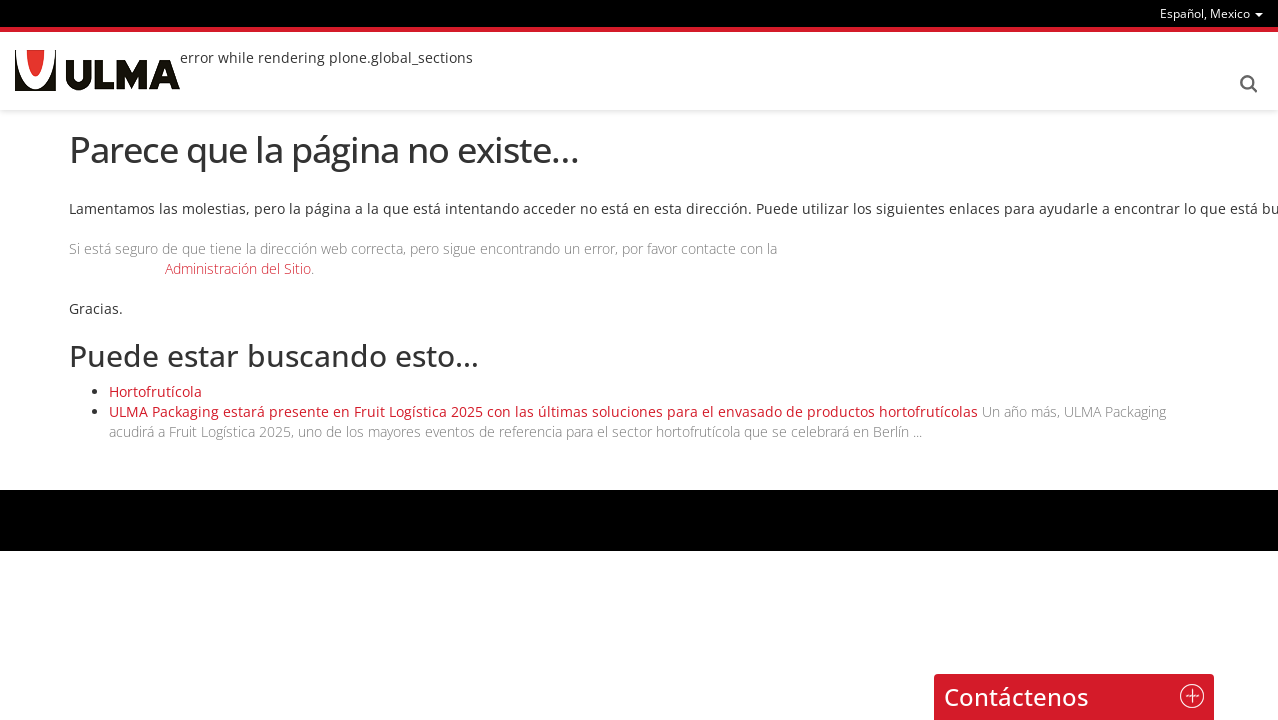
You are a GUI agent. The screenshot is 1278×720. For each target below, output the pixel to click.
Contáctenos (1016, 696)
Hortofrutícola (155, 391)
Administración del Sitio (238, 268)
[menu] (1211, 13)
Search (1248, 84)
